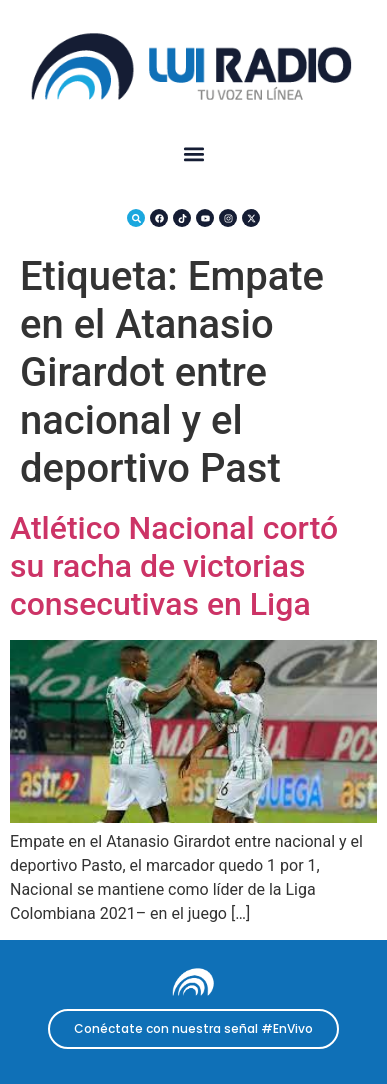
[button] (193, 154)
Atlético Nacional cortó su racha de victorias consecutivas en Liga (174, 566)
